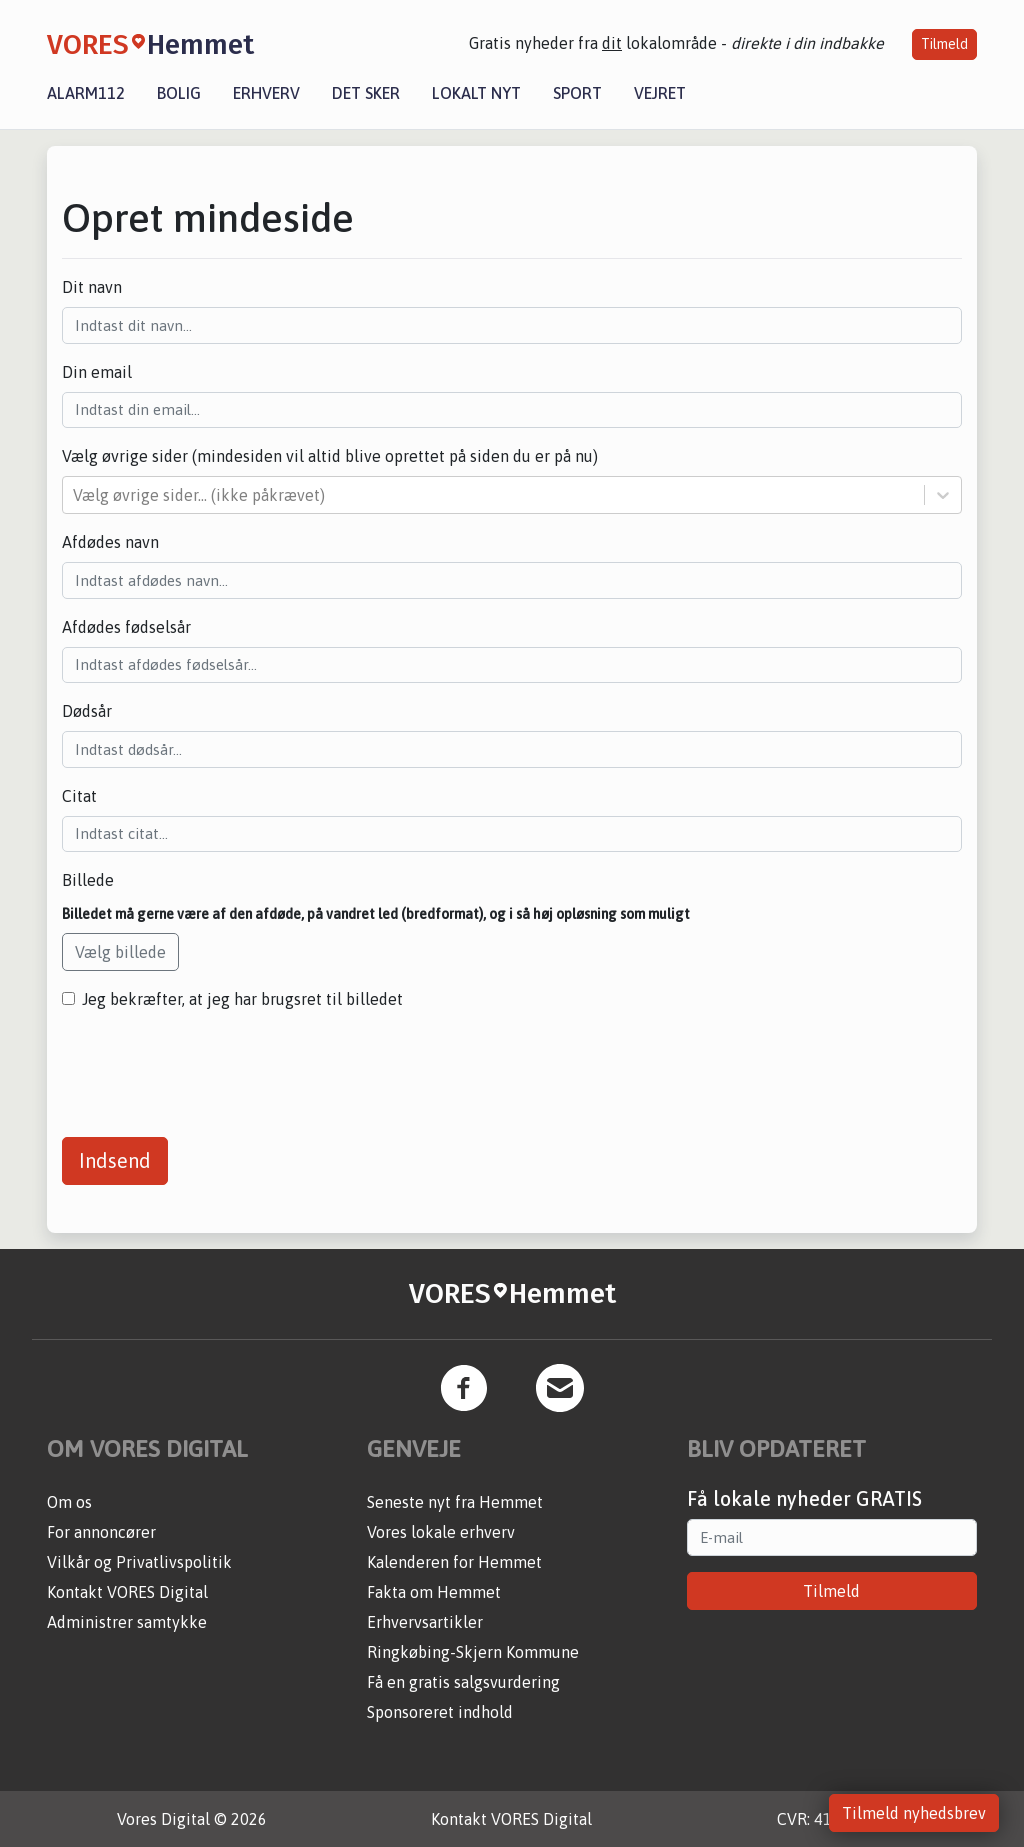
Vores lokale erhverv (441, 1532)
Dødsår (87, 711)
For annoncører (101, 1532)
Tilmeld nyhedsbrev (914, 1813)
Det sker (366, 93)
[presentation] (214, 1066)
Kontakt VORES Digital (127, 1592)
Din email (97, 372)
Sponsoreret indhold (440, 1712)
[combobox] (75, 495)
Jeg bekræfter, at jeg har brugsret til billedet (242, 999)
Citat (79, 796)
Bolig (179, 93)
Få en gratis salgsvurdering (463, 1682)
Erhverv (266, 93)
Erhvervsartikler (425, 1622)
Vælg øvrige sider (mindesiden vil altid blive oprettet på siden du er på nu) (330, 456)
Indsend (115, 1160)
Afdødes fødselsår (126, 627)
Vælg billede (120, 952)
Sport (577, 93)
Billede (88, 880)
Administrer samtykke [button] (127, 1622)
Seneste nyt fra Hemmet (455, 1502)
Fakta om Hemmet (434, 1592)
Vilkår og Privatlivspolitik (139, 1562)
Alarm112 (86, 93)
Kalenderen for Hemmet (454, 1562)
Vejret (660, 93)
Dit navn (92, 287)
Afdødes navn (110, 542)
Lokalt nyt (476, 93)
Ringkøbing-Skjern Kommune (473, 1652)
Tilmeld (944, 44)
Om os (69, 1502)
